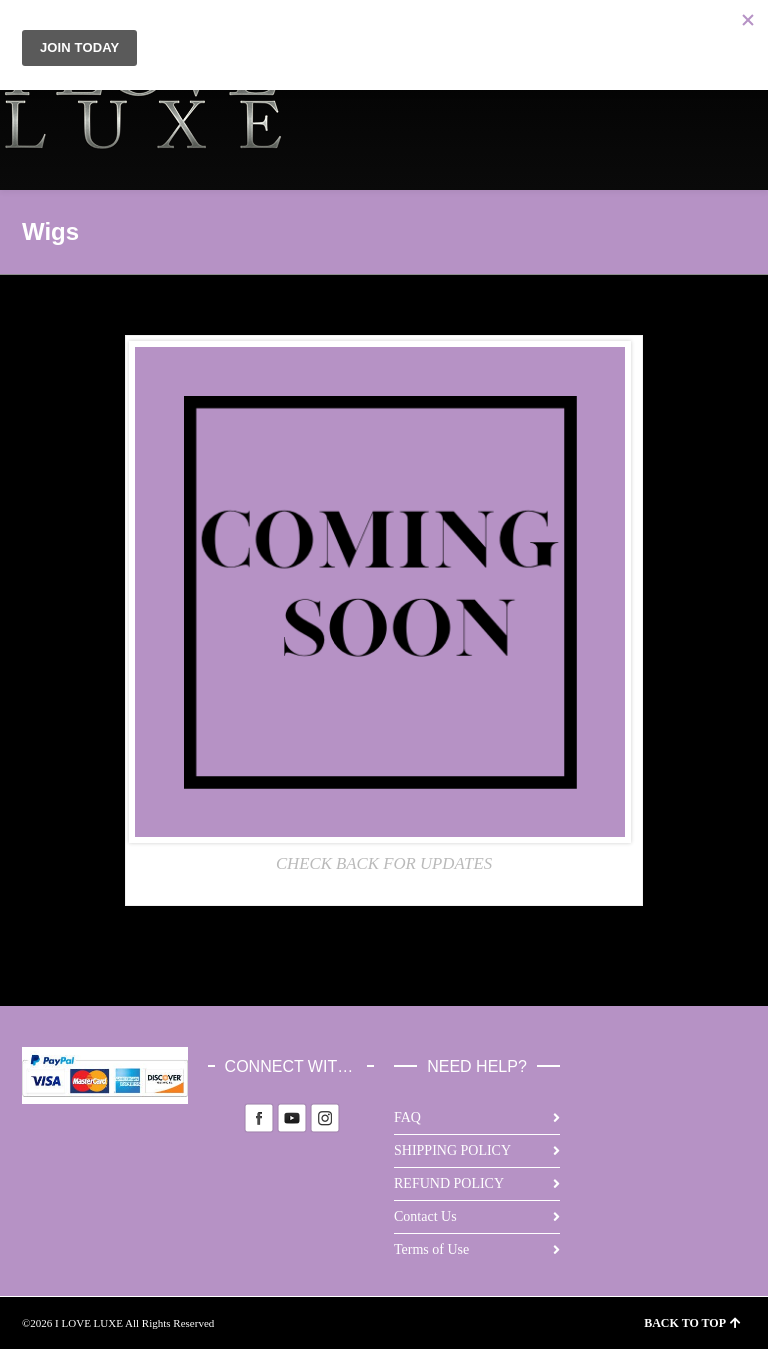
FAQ (407, 1117)
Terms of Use (431, 1249)
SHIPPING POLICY (452, 1150)
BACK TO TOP (692, 1323)
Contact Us (425, 1216)
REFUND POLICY (449, 1183)
